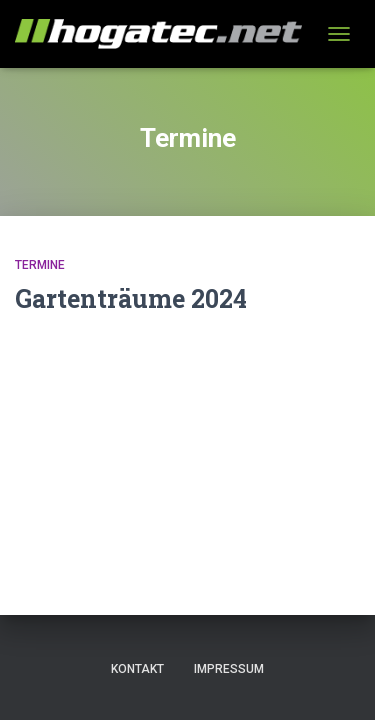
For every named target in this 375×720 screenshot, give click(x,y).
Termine (40, 265)
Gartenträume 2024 (131, 298)
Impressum (229, 669)
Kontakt (137, 669)
